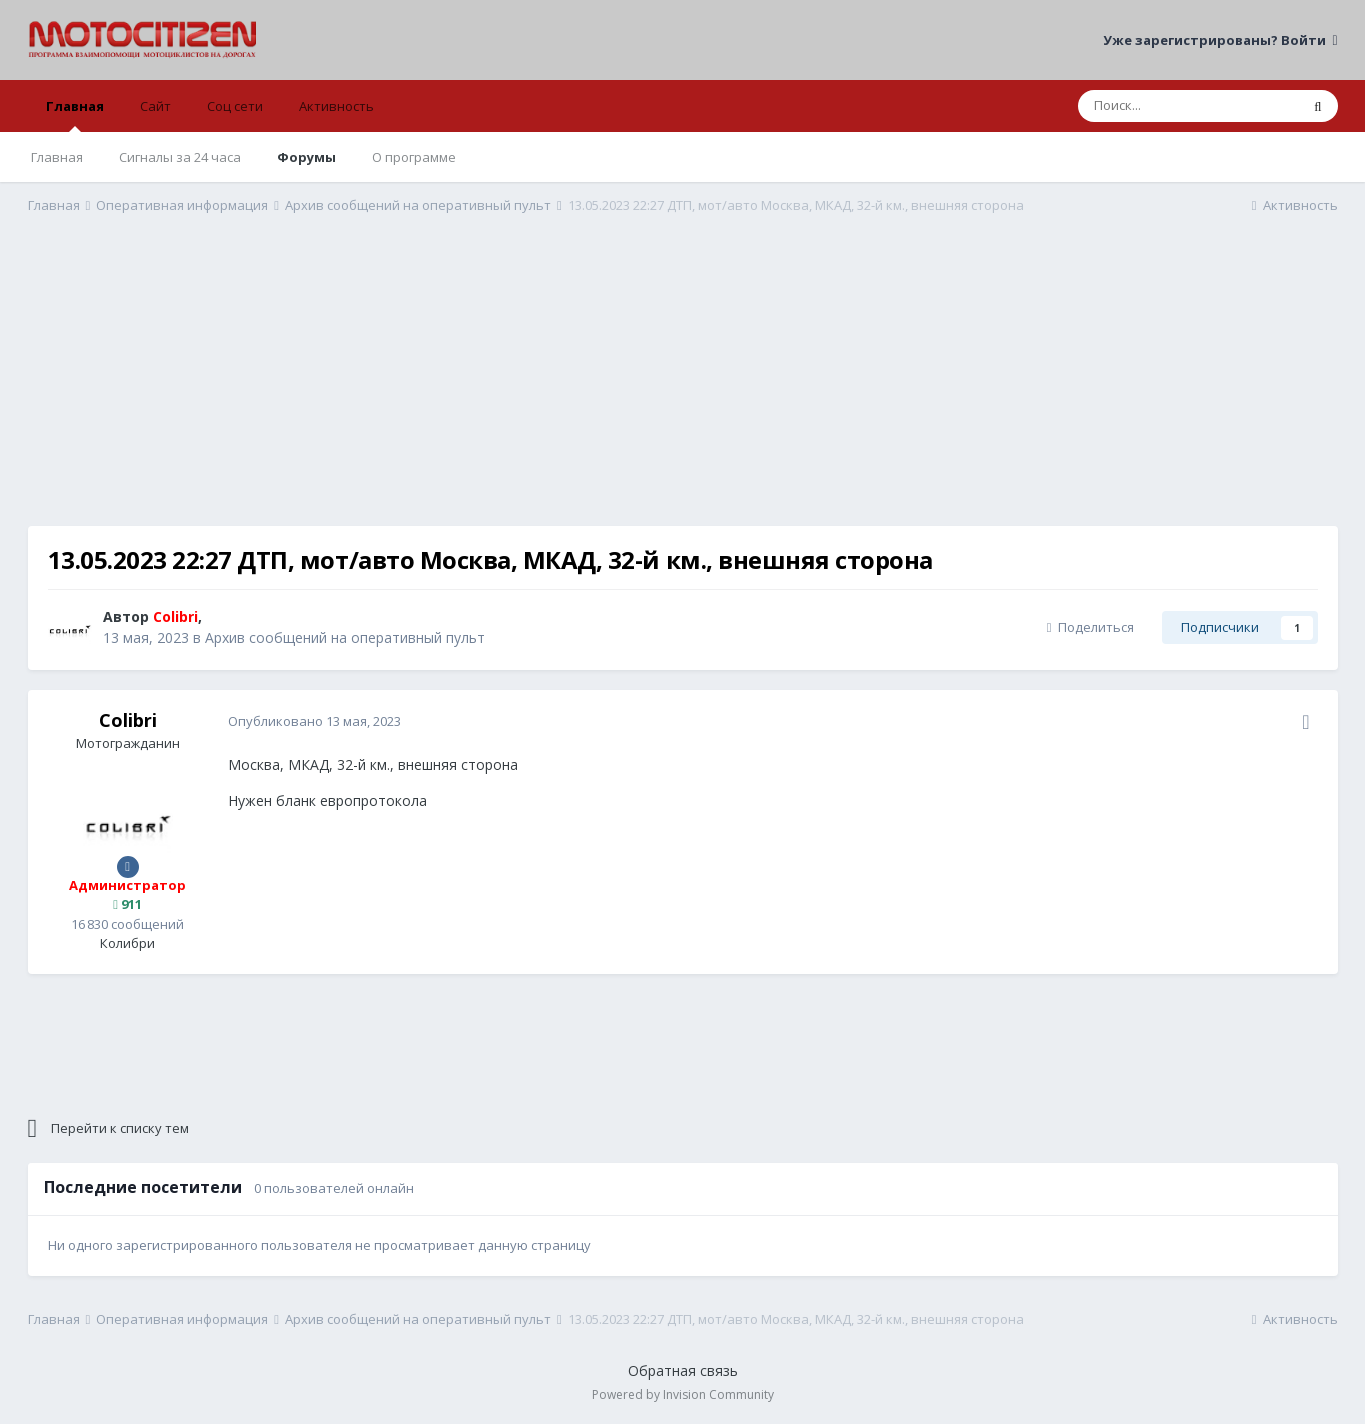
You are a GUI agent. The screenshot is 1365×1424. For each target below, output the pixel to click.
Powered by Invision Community (683, 1394)
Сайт (155, 106)
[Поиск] (1188, 106)
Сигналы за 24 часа (180, 157)
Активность (336, 106)
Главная (75, 114)
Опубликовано (314, 721)
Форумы (306, 157)
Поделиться (1090, 627)
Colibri (128, 720)
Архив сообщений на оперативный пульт (345, 637)
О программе (414, 157)
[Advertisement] (683, 386)
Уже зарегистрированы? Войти (1220, 40)
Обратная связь (683, 1370)
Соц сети (235, 106)
